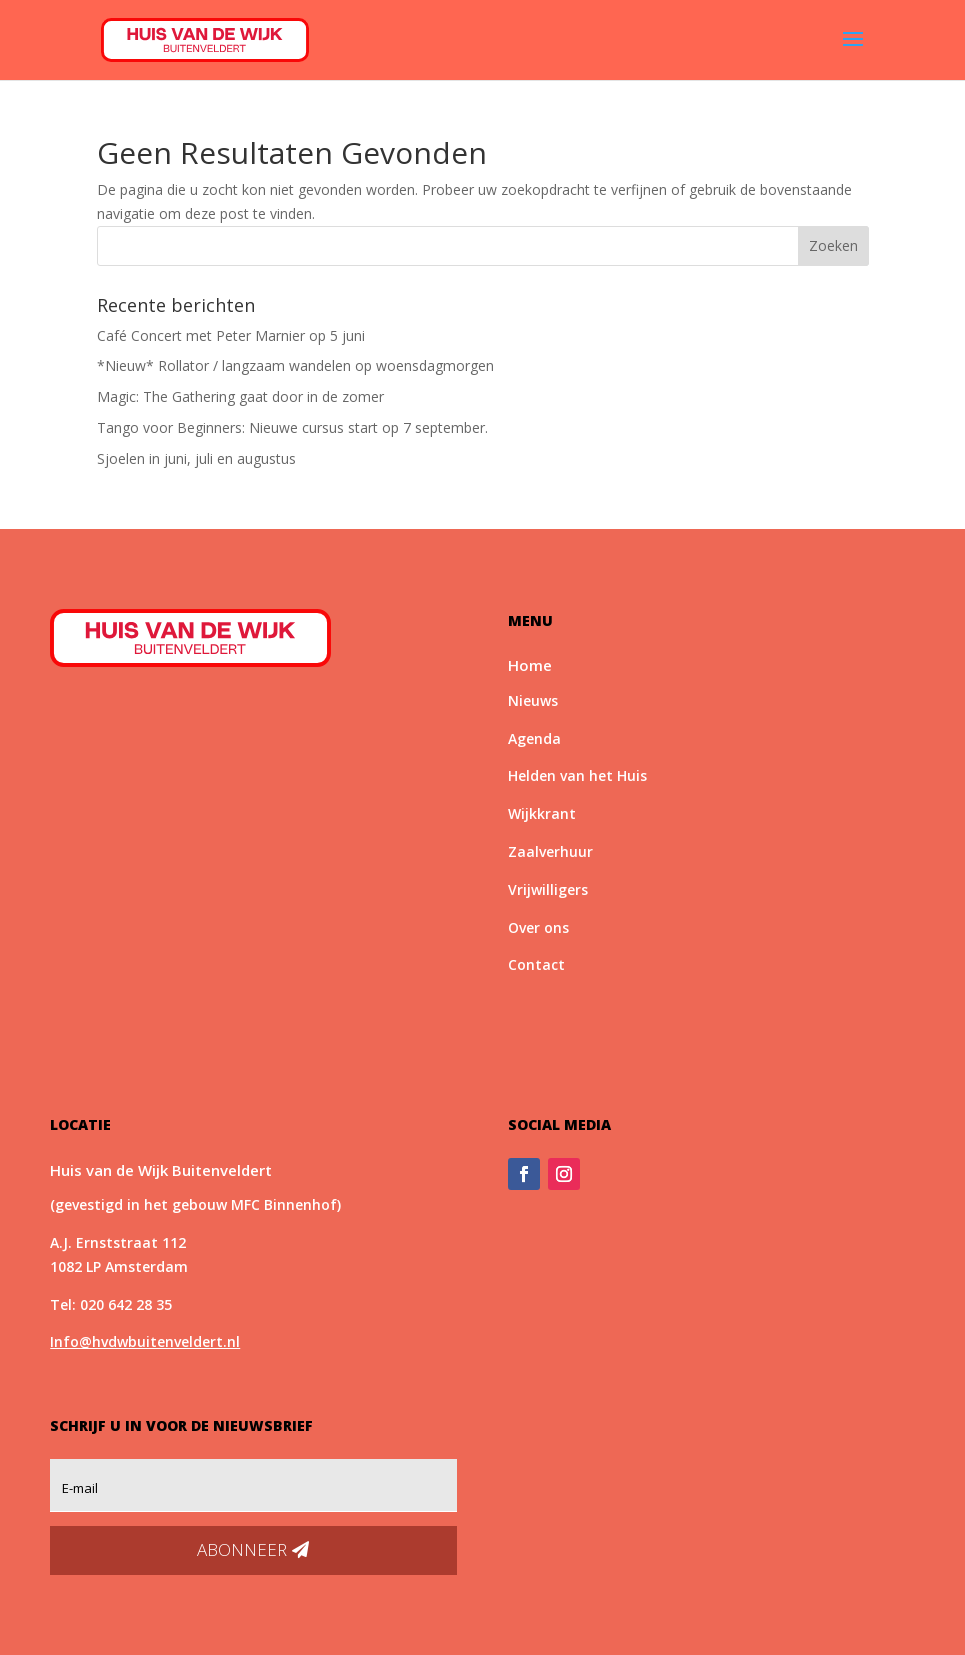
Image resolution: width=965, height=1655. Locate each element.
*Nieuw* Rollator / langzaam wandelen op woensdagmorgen (295, 365)
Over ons (538, 927)
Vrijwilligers (548, 889)
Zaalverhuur (550, 851)
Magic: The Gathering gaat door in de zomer (240, 396)
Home (530, 665)
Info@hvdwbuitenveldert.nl (145, 1341)
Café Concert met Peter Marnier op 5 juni (231, 335)
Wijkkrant (542, 813)
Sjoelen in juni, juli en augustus (196, 458)
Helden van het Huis (577, 775)
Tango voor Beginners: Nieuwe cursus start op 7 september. (292, 427)
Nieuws (533, 700)
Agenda (534, 738)
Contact (536, 964)
